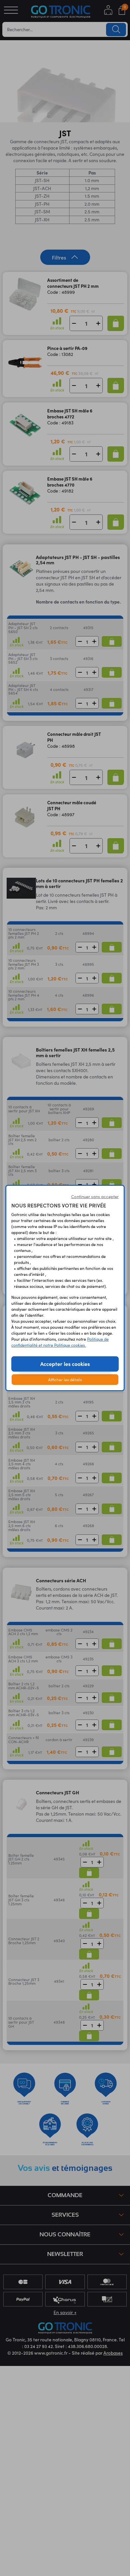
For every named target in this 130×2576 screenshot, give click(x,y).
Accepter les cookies (65, 1363)
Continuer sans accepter (95, 1196)
